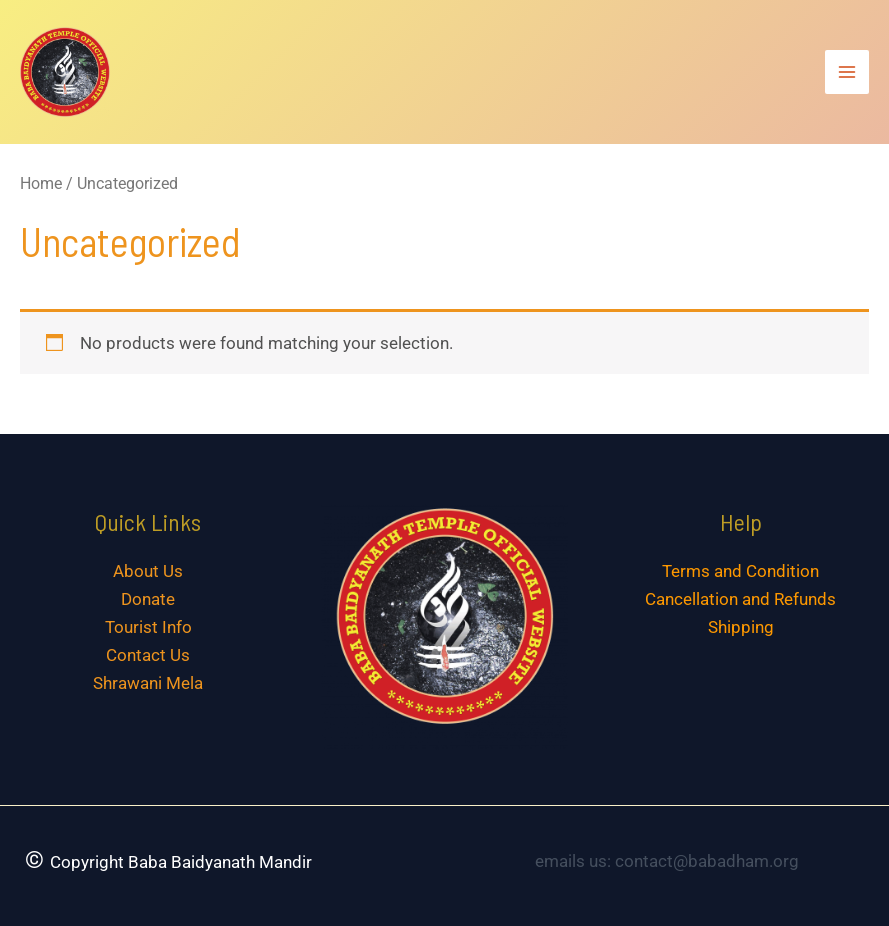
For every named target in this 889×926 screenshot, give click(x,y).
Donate (148, 599)
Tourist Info (148, 627)
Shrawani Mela (148, 683)
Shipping (741, 627)
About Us (148, 571)
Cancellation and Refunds (740, 599)
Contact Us (148, 655)
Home (41, 183)
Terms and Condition (740, 571)
